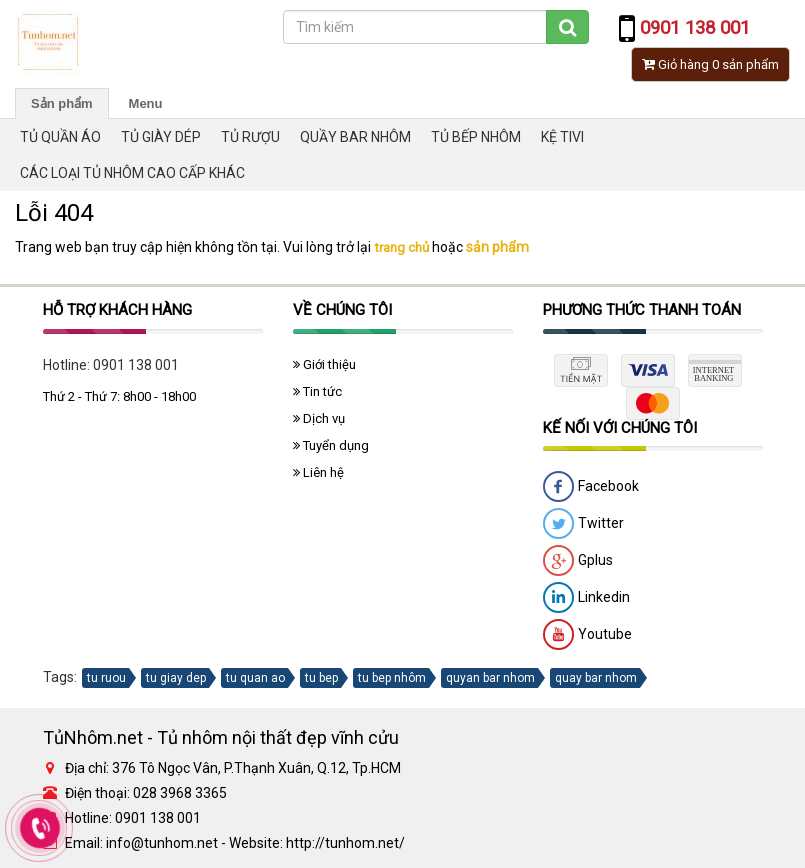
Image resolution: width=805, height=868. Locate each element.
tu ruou (106, 678)
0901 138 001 (136, 365)
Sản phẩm (62, 103)
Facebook (591, 487)
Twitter (583, 524)
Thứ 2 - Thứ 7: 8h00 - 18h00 (119, 396)
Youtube (587, 635)
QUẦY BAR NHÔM (355, 137)
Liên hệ (318, 472)
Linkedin (586, 598)
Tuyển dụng (331, 445)
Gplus (578, 561)
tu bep (321, 678)
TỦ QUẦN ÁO (60, 137)
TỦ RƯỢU (250, 137)
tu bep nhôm (392, 678)
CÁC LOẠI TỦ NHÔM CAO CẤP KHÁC (132, 173)
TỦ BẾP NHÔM (476, 137)
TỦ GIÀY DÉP (161, 137)
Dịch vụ (319, 418)
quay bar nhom (596, 678)
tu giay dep (176, 678)
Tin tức (317, 391)
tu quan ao (255, 678)
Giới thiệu (324, 364)
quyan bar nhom (490, 678)
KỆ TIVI (562, 137)
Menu (146, 103)
